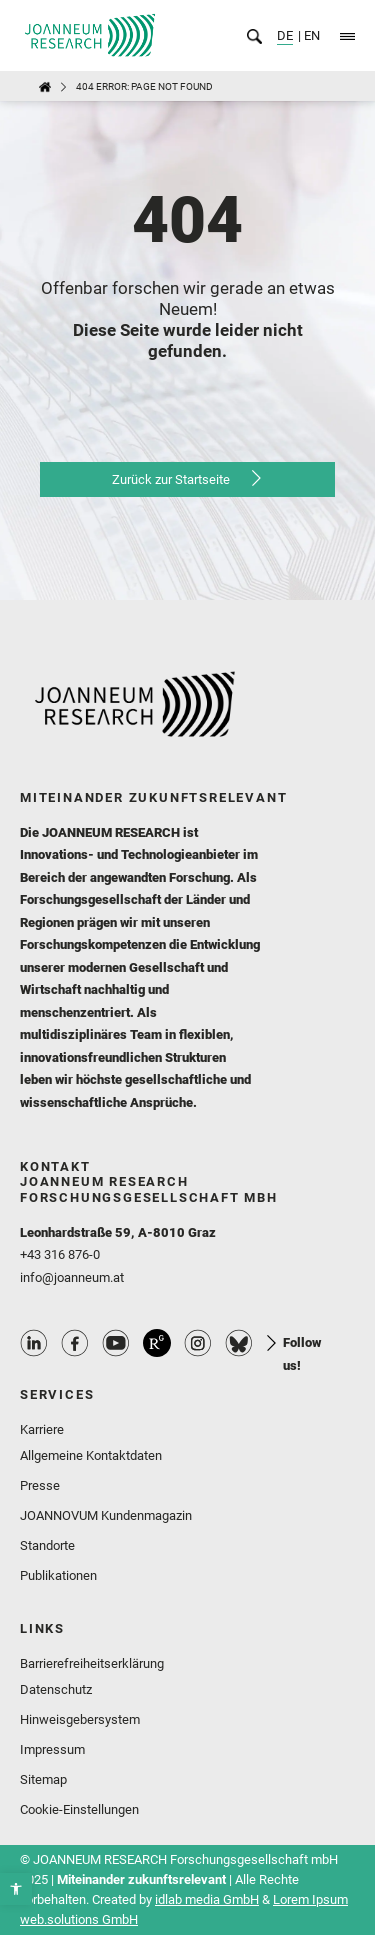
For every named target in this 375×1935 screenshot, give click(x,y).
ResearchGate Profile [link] (157, 1343)
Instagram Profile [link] (198, 1343)
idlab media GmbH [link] (207, 1899)
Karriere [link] (42, 1429)
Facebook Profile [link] (75, 1343)
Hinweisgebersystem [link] (80, 1719)
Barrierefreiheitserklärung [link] (92, 1663)
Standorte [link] (47, 1545)
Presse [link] (40, 1485)
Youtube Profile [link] (116, 1343)
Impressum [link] (52, 1749)
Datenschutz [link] (56, 1689)
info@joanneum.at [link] (72, 1277)
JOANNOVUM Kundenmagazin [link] (106, 1515)
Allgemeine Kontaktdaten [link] (91, 1455)
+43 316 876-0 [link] (60, 1254)
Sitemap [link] (43, 1779)
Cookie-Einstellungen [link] (79, 1809)
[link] (16, 1889)
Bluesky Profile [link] (239, 1343)
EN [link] (310, 35)
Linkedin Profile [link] (34, 1343)
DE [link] (285, 35)
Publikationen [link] (58, 1575)
